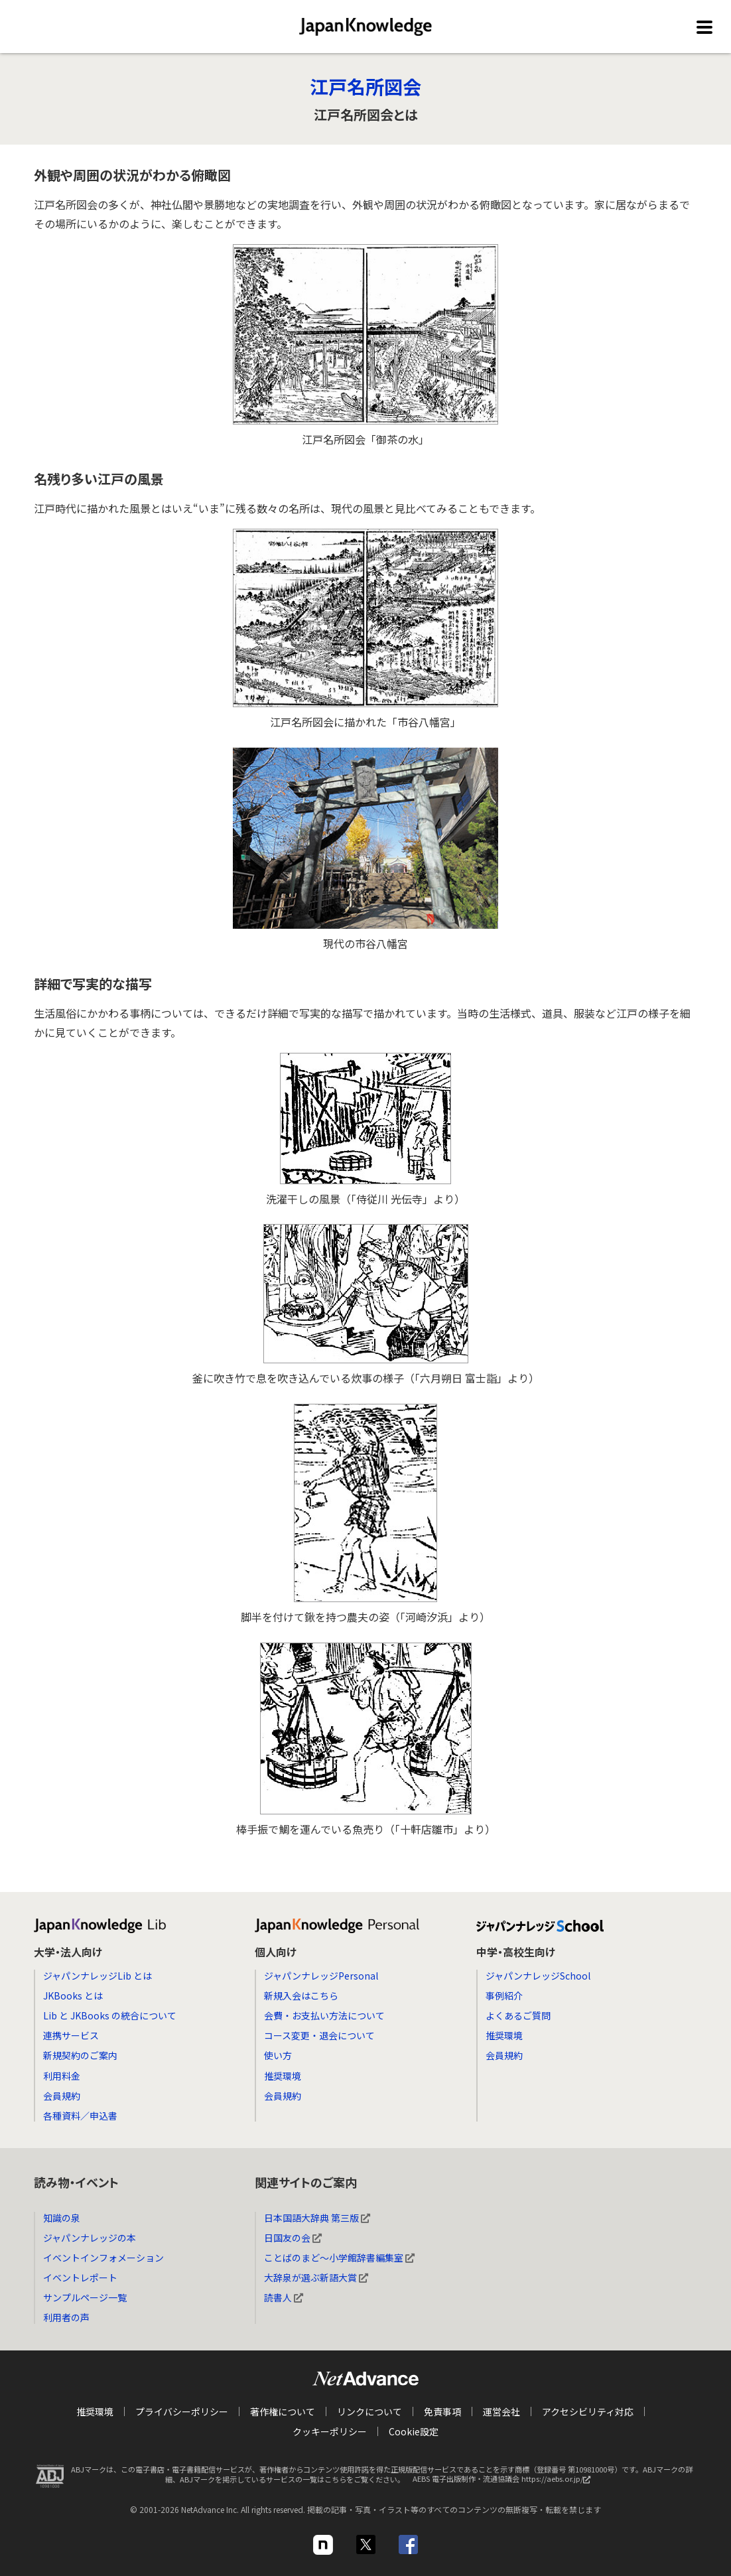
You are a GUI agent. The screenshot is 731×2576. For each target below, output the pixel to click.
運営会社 (501, 2411)
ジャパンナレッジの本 (89, 2237)
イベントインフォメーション (103, 2257)
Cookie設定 (413, 2431)
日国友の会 (293, 2237)
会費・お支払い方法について (324, 2015)
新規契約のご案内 (80, 2055)
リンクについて (369, 2411)
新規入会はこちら (301, 1995)
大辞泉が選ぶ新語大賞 (316, 2277)
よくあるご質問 (518, 2015)
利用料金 (61, 2075)
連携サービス (71, 2035)
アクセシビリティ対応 (587, 2411)
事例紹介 (504, 1995)
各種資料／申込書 (80, 2115)
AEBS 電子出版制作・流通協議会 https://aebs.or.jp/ (505, 2482)
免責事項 (442, 2411)
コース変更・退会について (319, 2035)
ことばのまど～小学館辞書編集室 (339, 2257)
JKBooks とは (73, 1995)
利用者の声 (66, 2317)
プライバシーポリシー (181, 2411)
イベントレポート (80, 2277)
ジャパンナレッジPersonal (321, 1975)
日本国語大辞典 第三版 (317, 2217)
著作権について (282, 2411)
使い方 (278, 2055)
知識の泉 (61, 2217)
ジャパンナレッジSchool (538, 1975)
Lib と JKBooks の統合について (109, 2015)
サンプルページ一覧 (85, 2297)
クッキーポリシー (330, 2431)
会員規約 (61, 2095)
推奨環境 (282, 2075)
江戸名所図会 (365, 86)
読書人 (283, 2297)
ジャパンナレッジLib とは (97, 1975)
